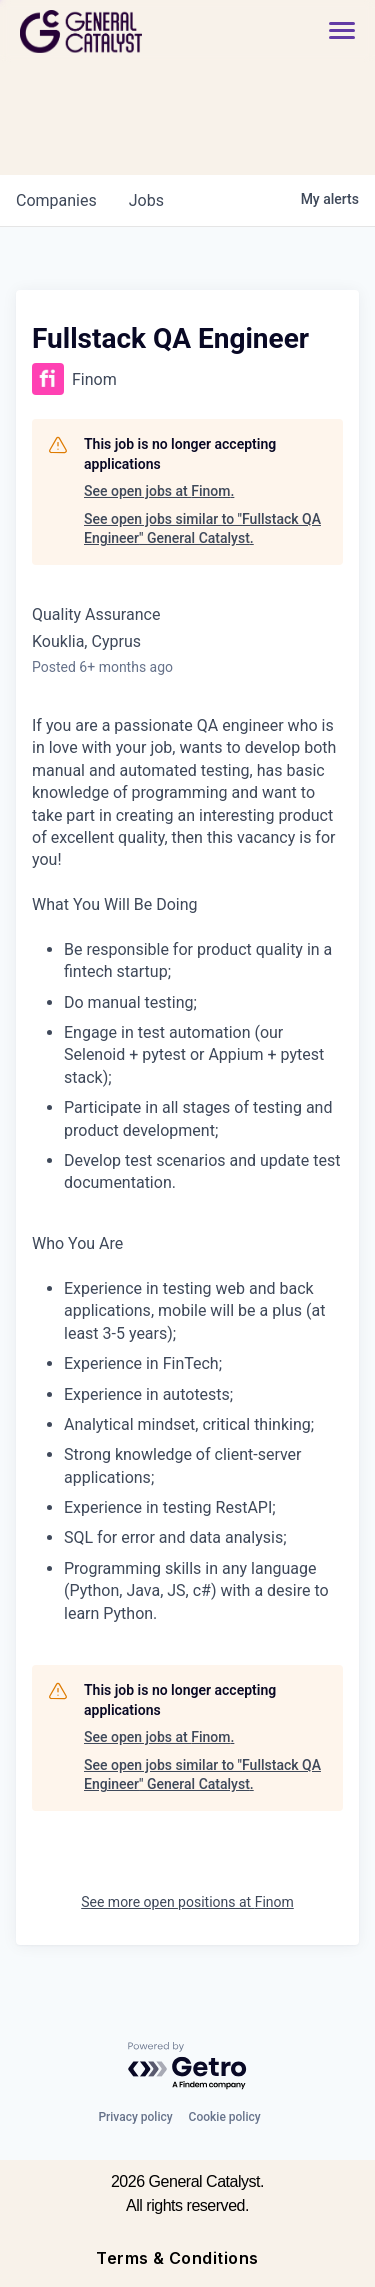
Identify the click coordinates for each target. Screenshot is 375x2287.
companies (56, 200)
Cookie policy (225, 2117)
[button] (342, 31)
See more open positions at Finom (187, 1902)
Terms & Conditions (177, 2258)
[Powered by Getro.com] (188, 2066)
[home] (136, 31)
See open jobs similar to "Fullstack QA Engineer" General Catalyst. (202, 529)
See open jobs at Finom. (159, 491)
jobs (146, 200)
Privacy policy (135, 2117)
